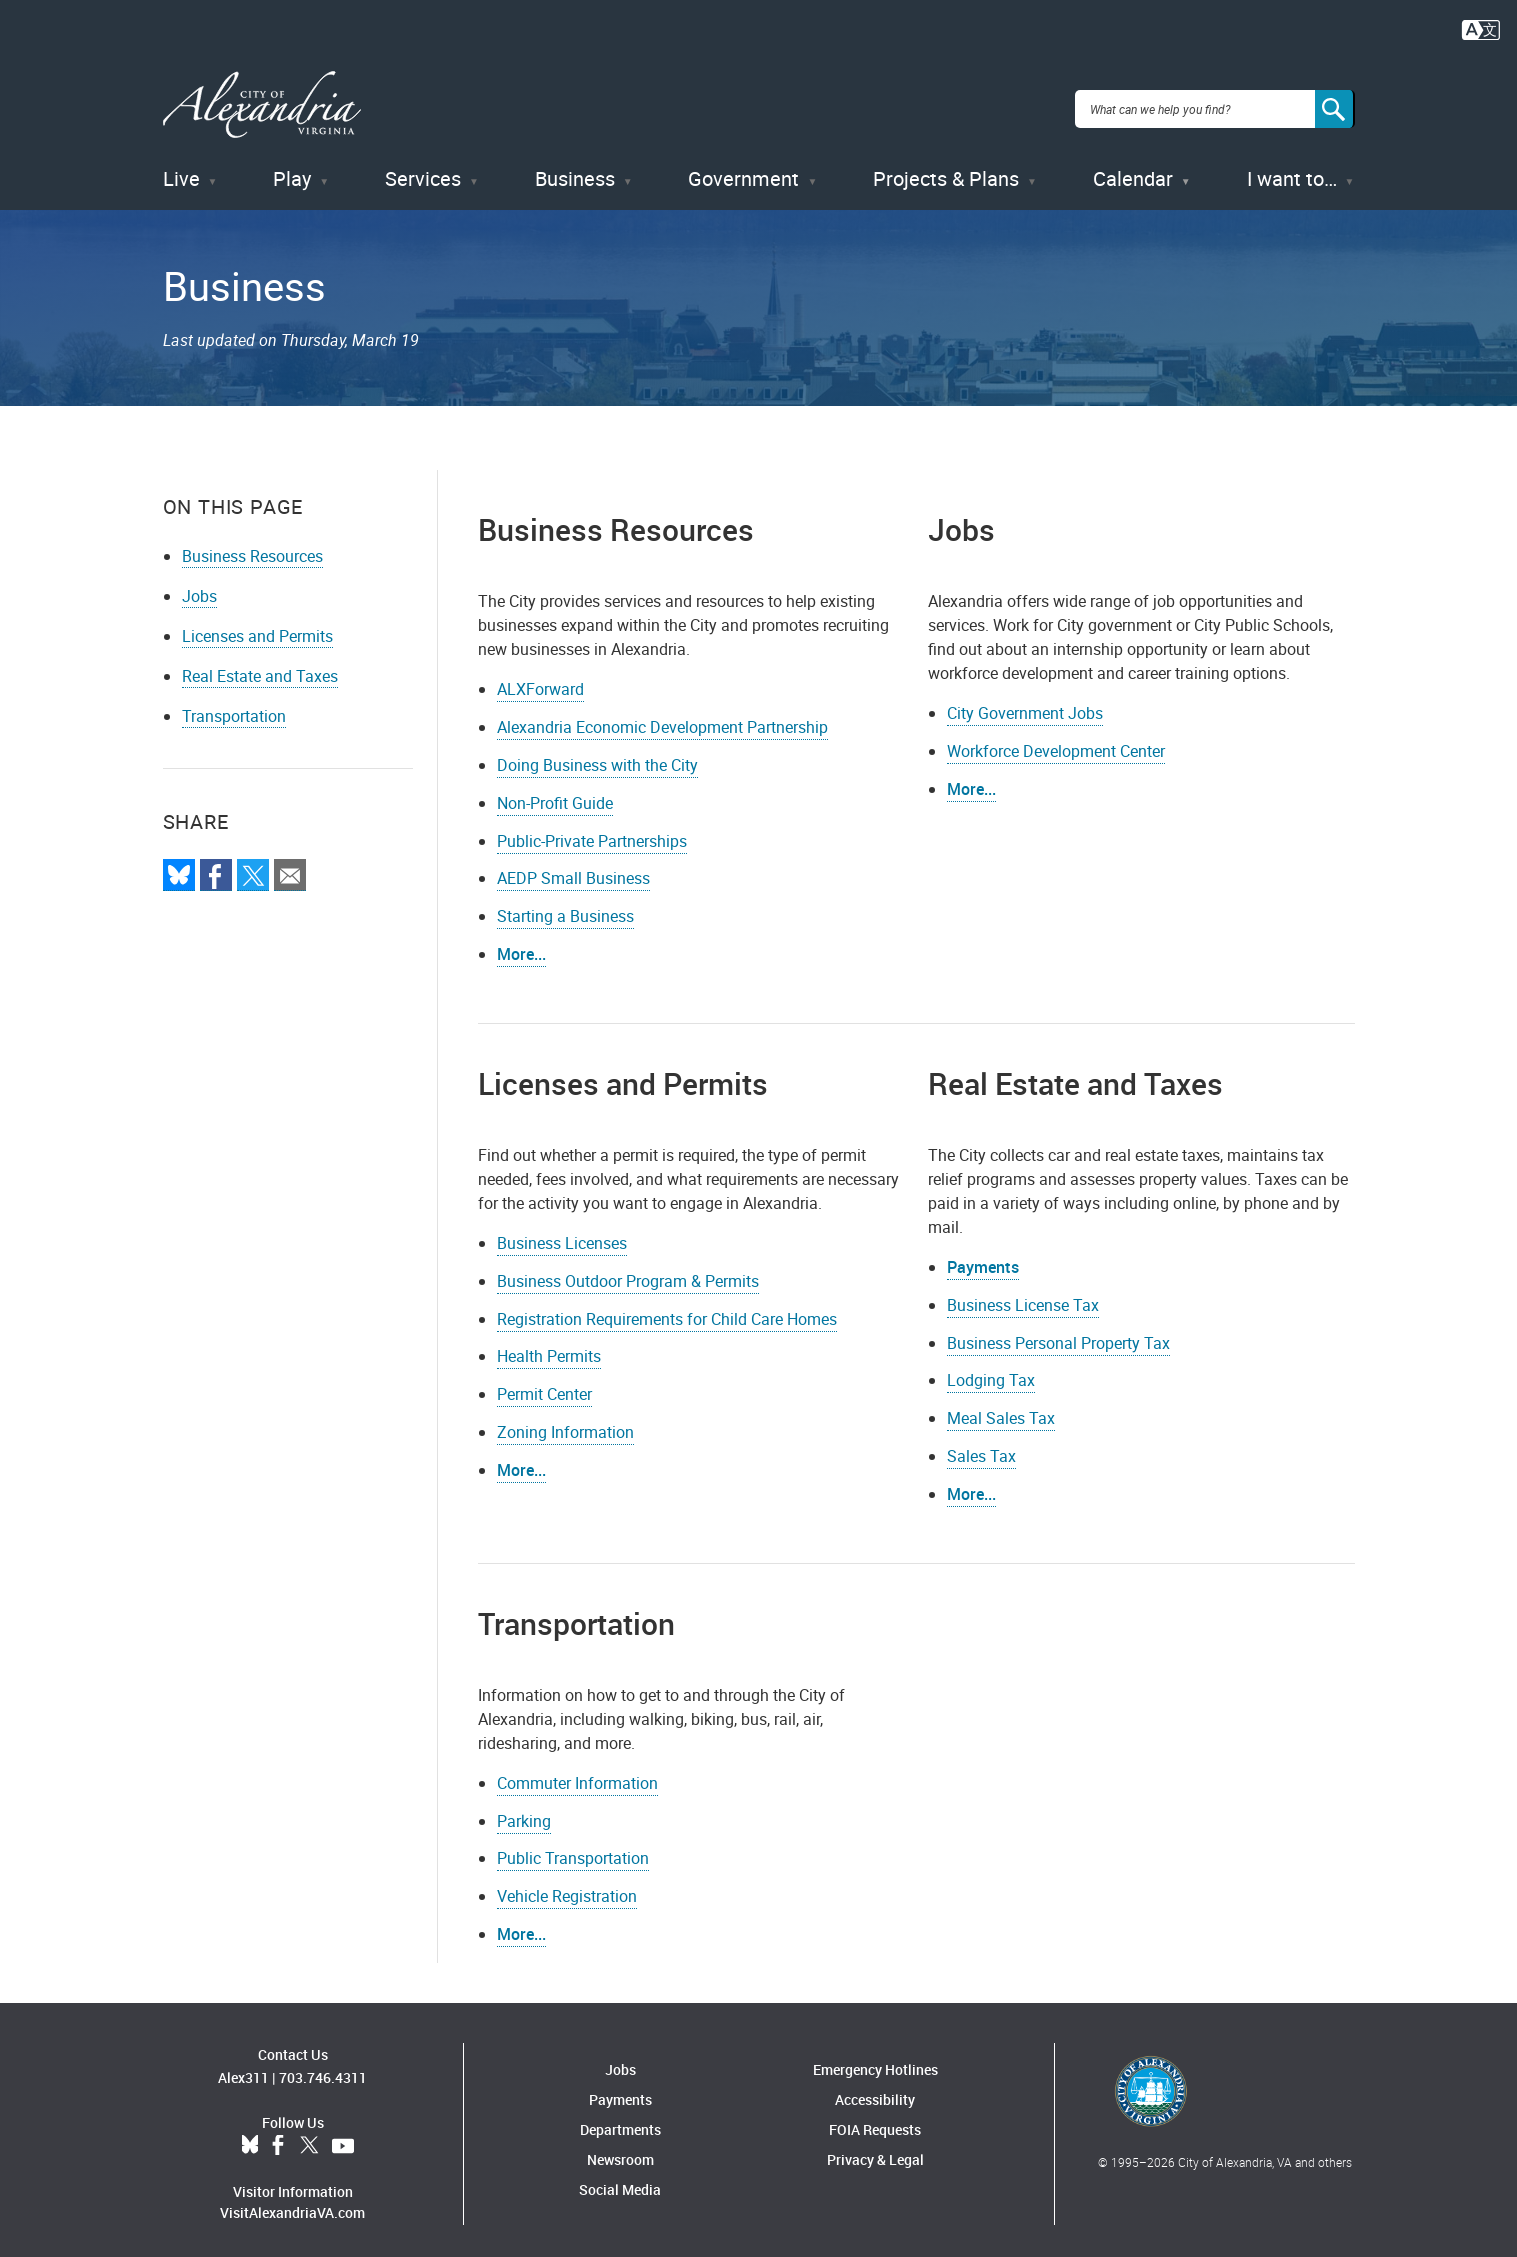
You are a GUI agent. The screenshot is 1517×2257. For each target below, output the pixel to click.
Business (575, 169)
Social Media (620, 2180)
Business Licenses (562, 1234)
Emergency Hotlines (875, 2060)
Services (423, 169)
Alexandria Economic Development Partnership (662, 718)
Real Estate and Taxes (260, 667)
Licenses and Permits (257, 627)
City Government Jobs (1025, 704)
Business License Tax (1023, 1295)
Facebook (278, 2137)
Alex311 (243, 2068)
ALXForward (540, 680)
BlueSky (250, 2137)
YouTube (343, 2137)
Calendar (1133, 169)
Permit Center (544, 1385)
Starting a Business (565, 907)
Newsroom (620, 2150)
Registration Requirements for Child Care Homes (667, 1309)
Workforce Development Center (1056, 742)
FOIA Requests (875, 2120)
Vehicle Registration (567, 1887)
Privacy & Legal (875, 2150)
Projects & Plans (946, 169)
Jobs (199, 587)
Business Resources (252, 547)
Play (292, 169)
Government (743, 169)
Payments (983, 1258)
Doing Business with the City (597, 756)
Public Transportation (573, 1849)
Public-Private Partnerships (592, 831)
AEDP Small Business (573, 869)
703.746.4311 (323, 2068)
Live (181, 169)
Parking (524, 1811)
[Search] (1335, 104)
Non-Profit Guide (555, 793)
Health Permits (549, 1347)
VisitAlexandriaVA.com (292, 2203)
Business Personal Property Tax (1058, 1333)
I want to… (1292, 169)
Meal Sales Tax (1001, 1409)
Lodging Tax (991, 1371)
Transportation (234, 707)
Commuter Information (577, 1773)
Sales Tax (981, 1447)
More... (971, 780)
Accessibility (875, 2090)
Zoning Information (565, 1423)
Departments (620, 2120)
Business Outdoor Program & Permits (628, 1271)
